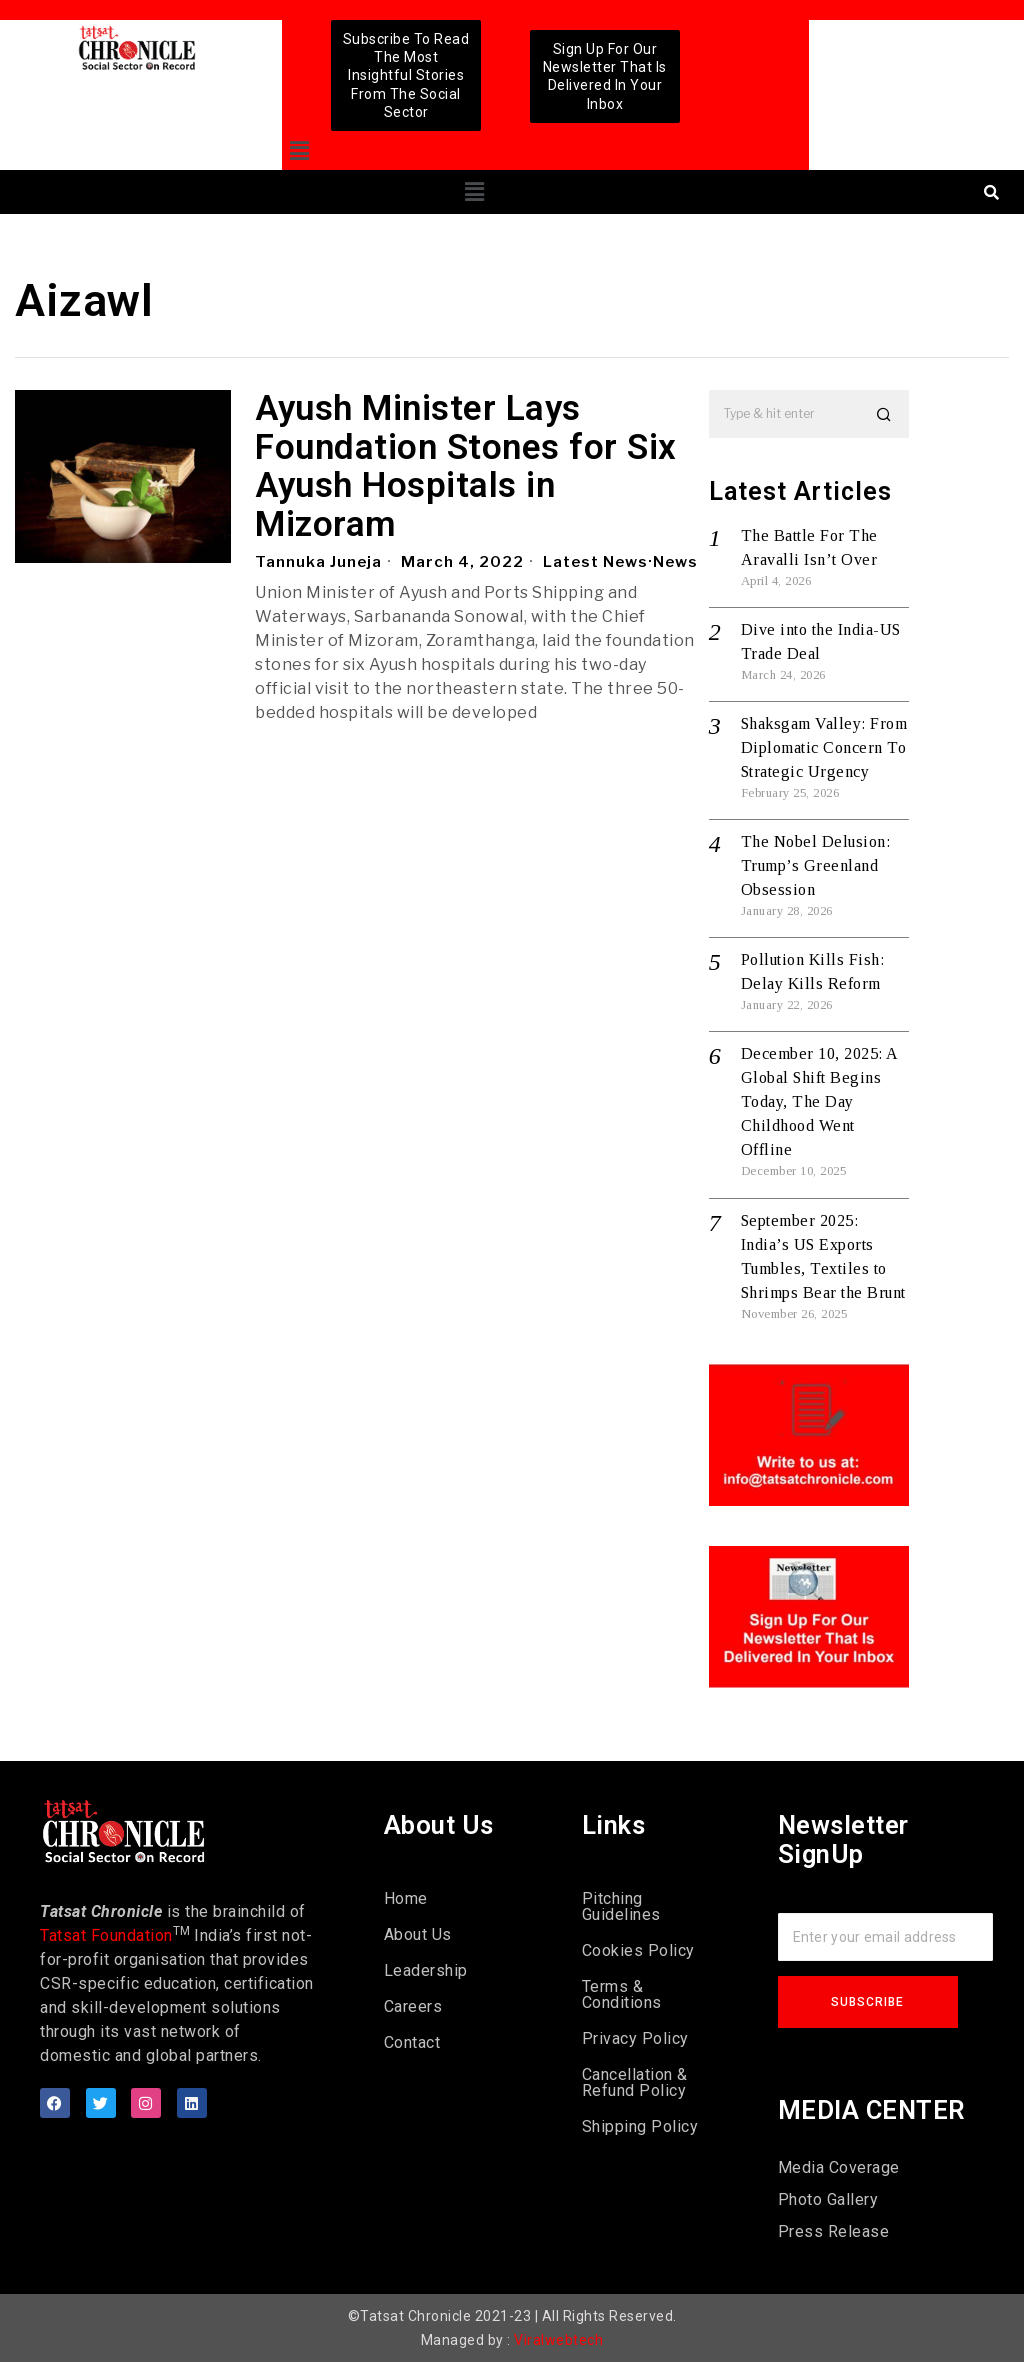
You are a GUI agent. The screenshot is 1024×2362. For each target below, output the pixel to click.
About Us (418, 1934)
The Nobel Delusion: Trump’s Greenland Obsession (816, 865)
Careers (413, 2006)
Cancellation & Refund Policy (635, 2082)
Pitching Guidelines (621, 1906)
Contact (412, 2042)
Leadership (426, 1970)
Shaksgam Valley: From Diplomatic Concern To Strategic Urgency (824, 747)
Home (406, 1898)
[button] (299, 151)
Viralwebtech (558, 2340)
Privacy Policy (635, 2038)
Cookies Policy (638, 1950)
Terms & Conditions (622, 1994)
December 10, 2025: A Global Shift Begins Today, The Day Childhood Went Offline (819, 1101)
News (675, 562)
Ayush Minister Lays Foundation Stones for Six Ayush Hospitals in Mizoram (466, 467)
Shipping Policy (640, 2126)
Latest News (595, 562)
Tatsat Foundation (106, 1935)
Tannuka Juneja (318, 562)
